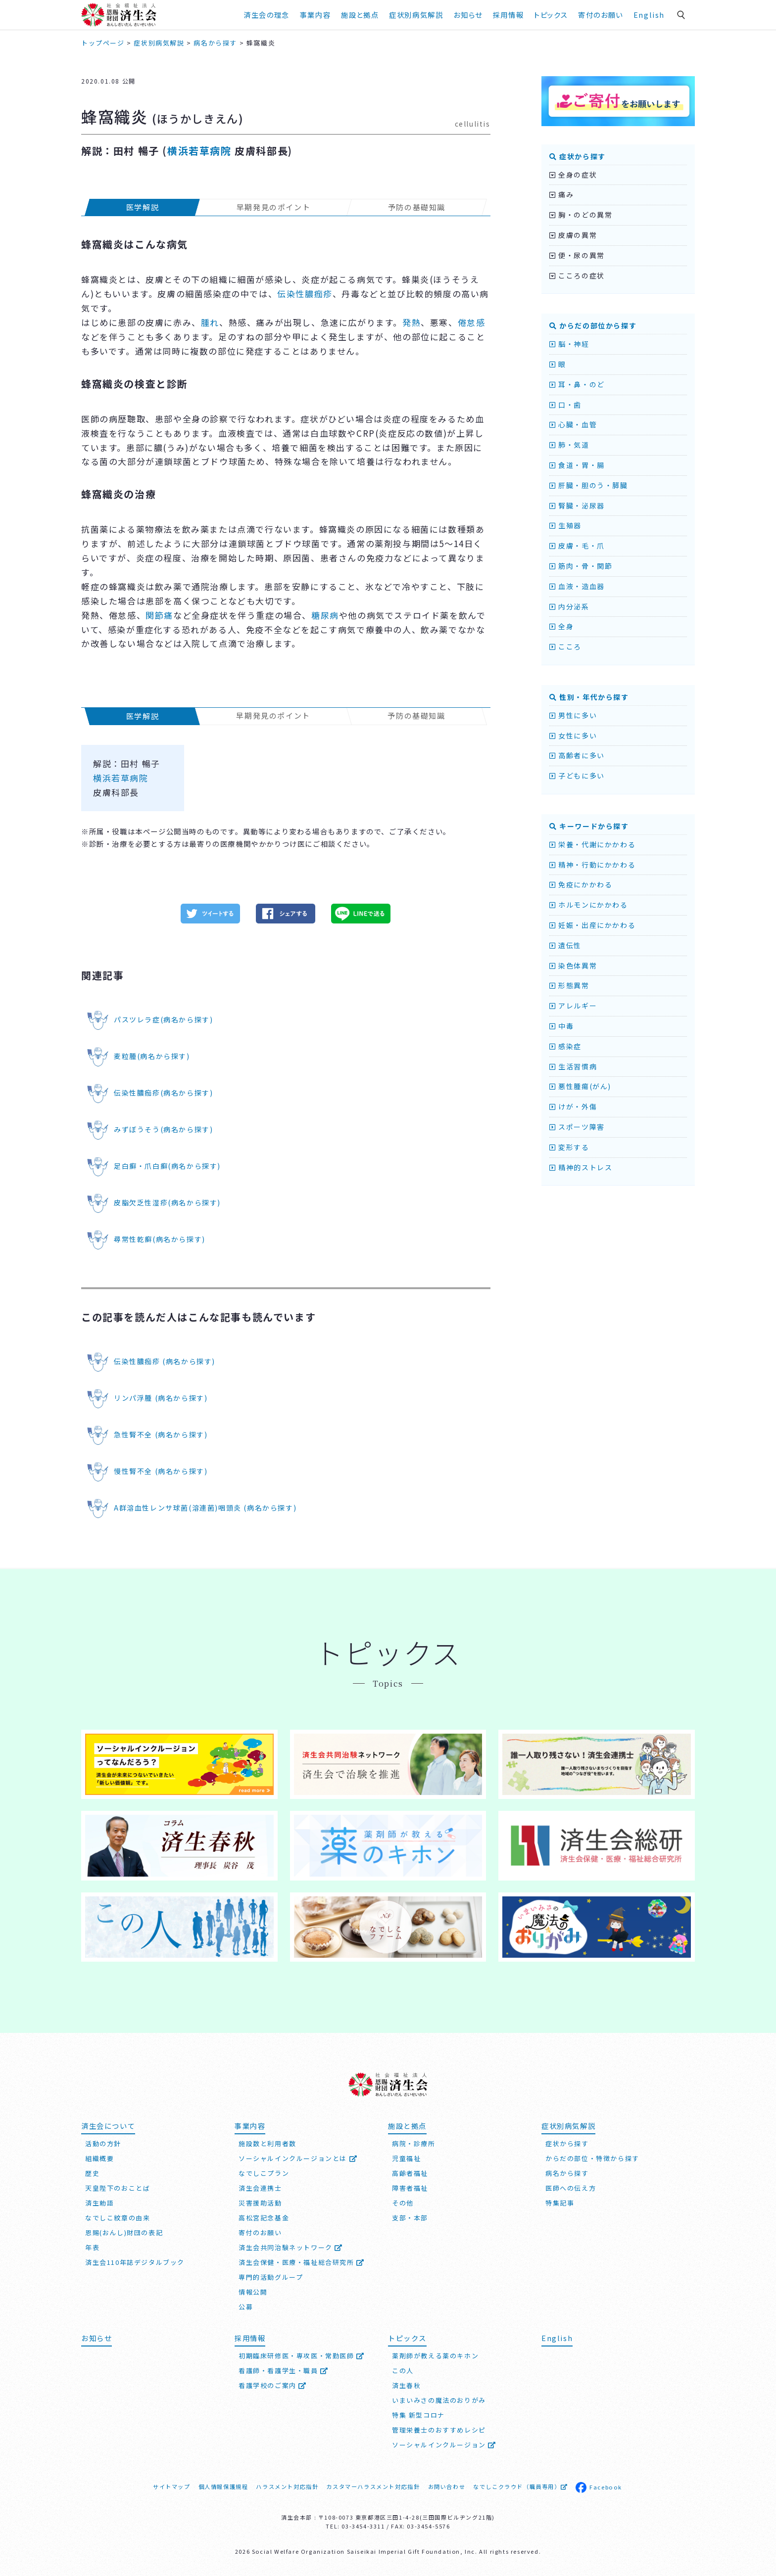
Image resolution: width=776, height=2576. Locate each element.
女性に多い (573, 735)
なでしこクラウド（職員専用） (520, 2486)
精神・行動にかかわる (592, 865)
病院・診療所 (414, 2143)
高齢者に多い (577, 755)
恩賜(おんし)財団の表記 (124, 2232)
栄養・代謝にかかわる (592, 844)
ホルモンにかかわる (588, 905)
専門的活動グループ (271, 2277)
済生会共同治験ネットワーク (291, 2247)
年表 (92, 2247)
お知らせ (467, 14)
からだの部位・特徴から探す (592, 2158)
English (649, 14)
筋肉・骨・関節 (580, 566)
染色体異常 (573, 965)
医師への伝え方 (570, 2188)
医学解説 (142, 207)
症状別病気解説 (416, 14)
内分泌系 (569, 606)
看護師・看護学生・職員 (284, 2370)
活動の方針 (103, 2143)
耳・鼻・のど (577, 384)
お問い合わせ (447, 2486)
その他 (403, 2203)
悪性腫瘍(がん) (580, 1086)
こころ (565, 646)
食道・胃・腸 (577, 465)
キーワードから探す (589, 826)
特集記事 (559, 2203)
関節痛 (159, 615)
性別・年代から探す (589, 697)
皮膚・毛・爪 (577, 546)
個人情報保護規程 (223, 2486)
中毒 (561, 1026)
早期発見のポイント (273, 207)
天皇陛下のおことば (117, 2188)
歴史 (92, 2173)
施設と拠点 (360, 14)
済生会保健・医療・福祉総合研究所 (302, 2262)
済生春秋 (406, 2385)
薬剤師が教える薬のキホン (435, 2355)
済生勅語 (99, 2203)
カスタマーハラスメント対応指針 (373, 2486)
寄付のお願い (600, 14)
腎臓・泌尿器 (577, 505)
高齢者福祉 (410, 2173)
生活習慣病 (573, 1066)
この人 (403, 2370)
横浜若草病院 (199, 150)
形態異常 (569, 985)
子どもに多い (577, 776)
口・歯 (565, 405)
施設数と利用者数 (267, 2143)
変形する (569, 1147)
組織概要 (99, 2158)
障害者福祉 (410, 2188)
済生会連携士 (260, 2188)
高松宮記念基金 (264, 2217)
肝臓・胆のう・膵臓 (588, 485)
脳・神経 (569, 344)
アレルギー (573, 1006)
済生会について (108, 2125)
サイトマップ (172, 2486)
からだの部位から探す (592, 325)
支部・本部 (410, 2217)
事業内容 (315, 14)
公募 (246, 2306)
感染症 (565, 1046)
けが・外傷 (573, 1106)
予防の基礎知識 (416, 207)
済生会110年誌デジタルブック (135, 2262)
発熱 (411, 322)
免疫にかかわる (580, 884)
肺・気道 (569, 445)
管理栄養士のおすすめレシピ (439, 2430)
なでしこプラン (264, 2173)
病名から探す (567, 2173)
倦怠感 (471, 322)
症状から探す (577, 156)
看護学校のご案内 (273, 2385)
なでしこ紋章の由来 (117, 2217)
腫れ (210, 322)
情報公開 (253, 2292)
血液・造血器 (577, 586)
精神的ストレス (580, 1167)
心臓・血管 (573, 424)
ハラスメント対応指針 (287, 2486)
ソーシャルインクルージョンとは (298, 2158)
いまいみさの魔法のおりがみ (439, 2400)
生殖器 (565, 525)
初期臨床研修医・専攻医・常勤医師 (302, 2355)
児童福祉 (406, 2158)
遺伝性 (565, 945)
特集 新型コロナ (418, 2415)
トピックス (551, 14)
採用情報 (508, 14)
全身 (561, 626)
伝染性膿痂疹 (305, 293)
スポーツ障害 (577, 1127)
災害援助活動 (260, 2203)
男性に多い (573, 715)
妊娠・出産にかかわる (592, 925)
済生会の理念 (266, 14)
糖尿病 (325, 615)
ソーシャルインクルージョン (444, 2444)
